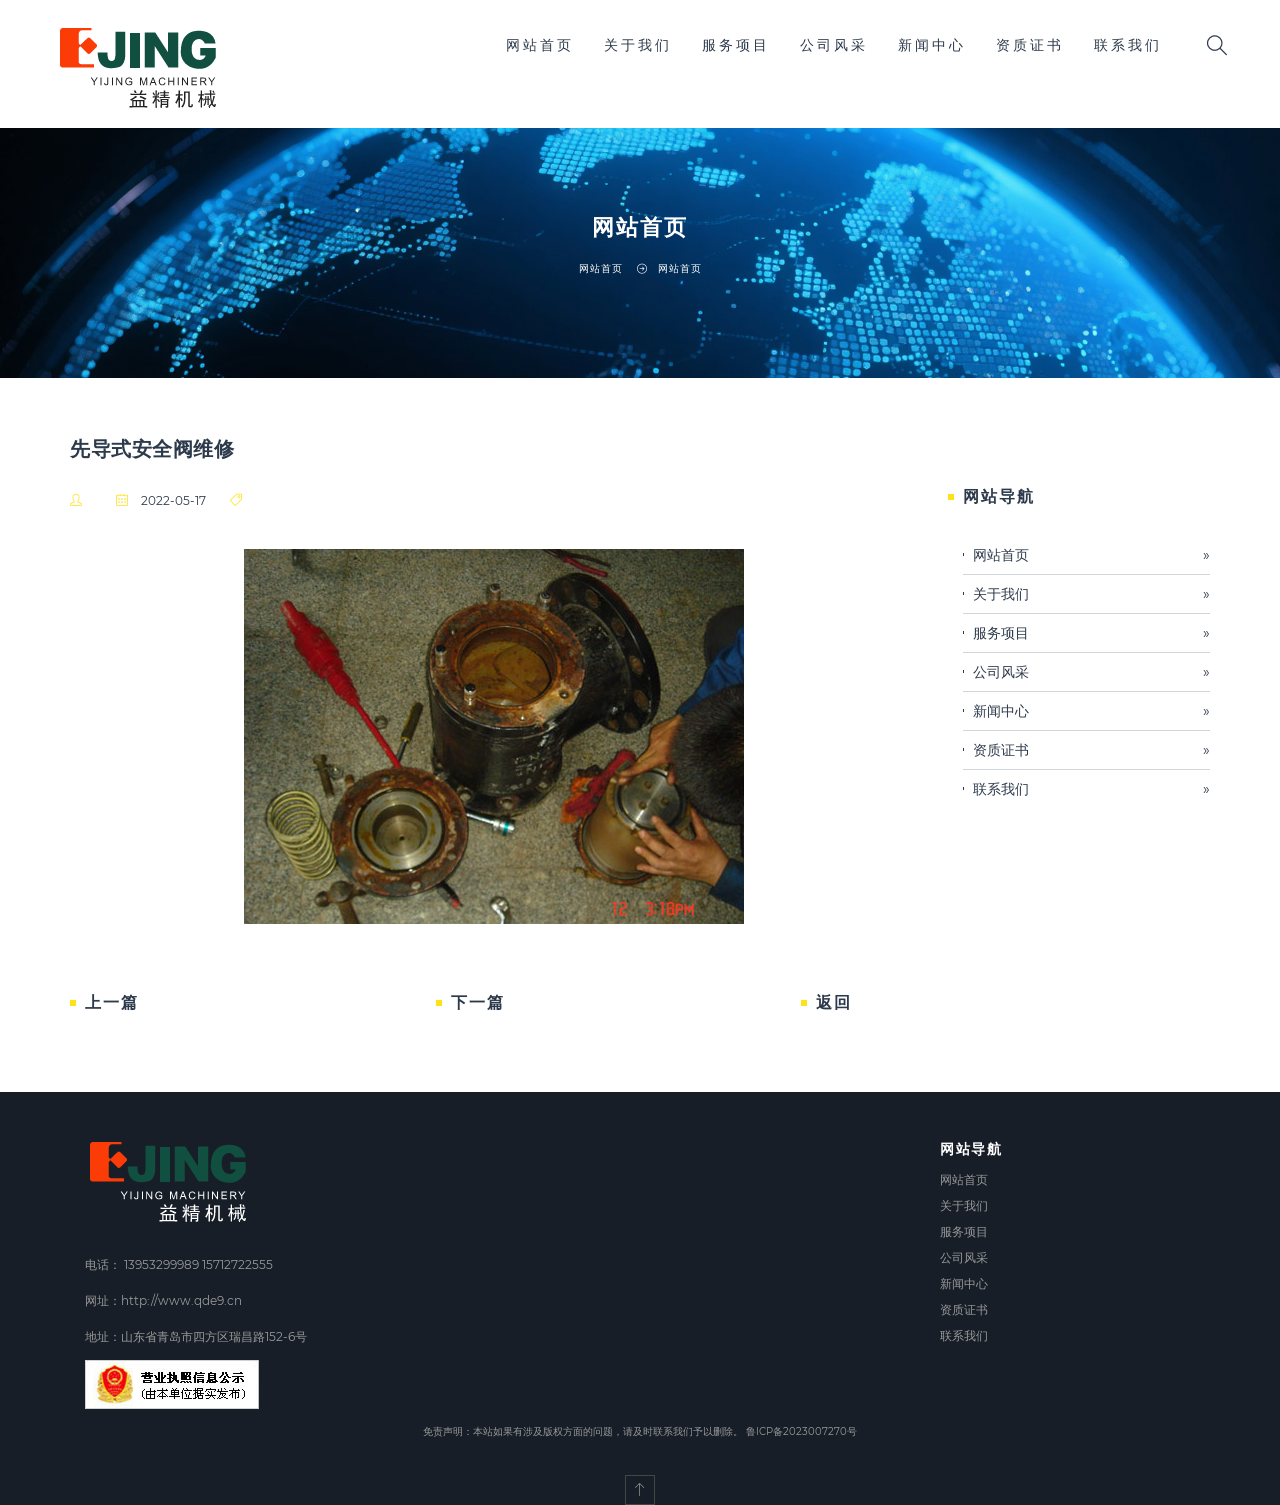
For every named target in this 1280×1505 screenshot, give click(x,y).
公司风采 (834, 45)
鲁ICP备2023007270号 (801, 1431)
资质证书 (1030, 45)
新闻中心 (932, 45)
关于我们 (638, 45)
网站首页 (540, 45)
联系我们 (1128, 45)
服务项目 (736, 45)
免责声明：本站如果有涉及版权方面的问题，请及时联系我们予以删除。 (583, 1431)
